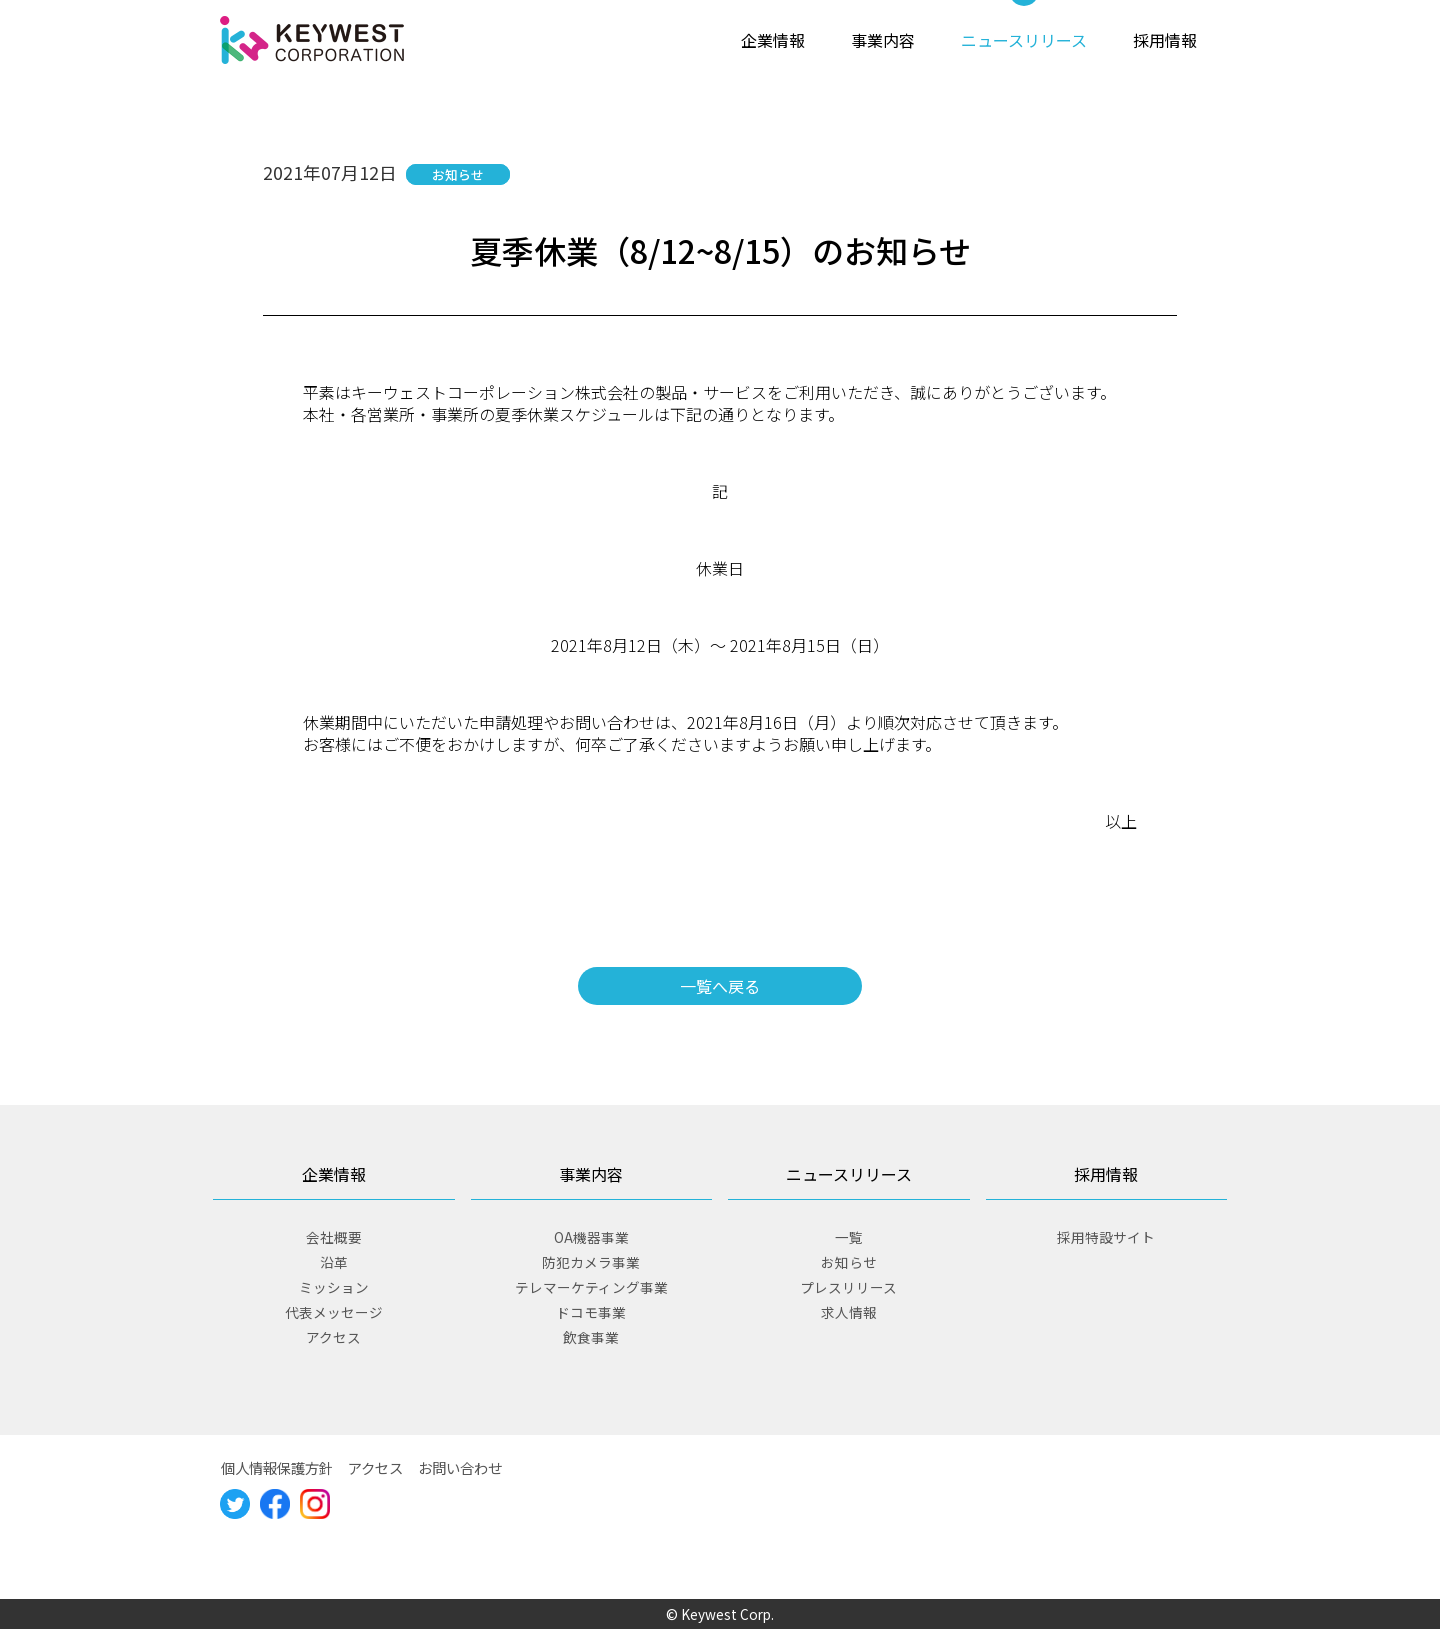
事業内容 (883, 40)
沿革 (334, 1262)
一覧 (849, 1237)
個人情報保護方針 (277, 1467)
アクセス (333, 1337)
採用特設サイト (1106, 1237)
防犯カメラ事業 (591, 1262)
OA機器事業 (591, 1237)
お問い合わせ (460, 1467)
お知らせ (849, 1262)
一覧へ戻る (720, 986)
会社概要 (334, 1237)
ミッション (334, 1287)
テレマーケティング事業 (591, 1287)
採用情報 (1165, 40)
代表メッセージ (334, 1312)
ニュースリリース (1024, 40)
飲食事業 (591, 1337)
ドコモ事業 (591, 1312)
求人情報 (849, 1312)
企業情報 (773, 40)
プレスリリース (848, 1287)
